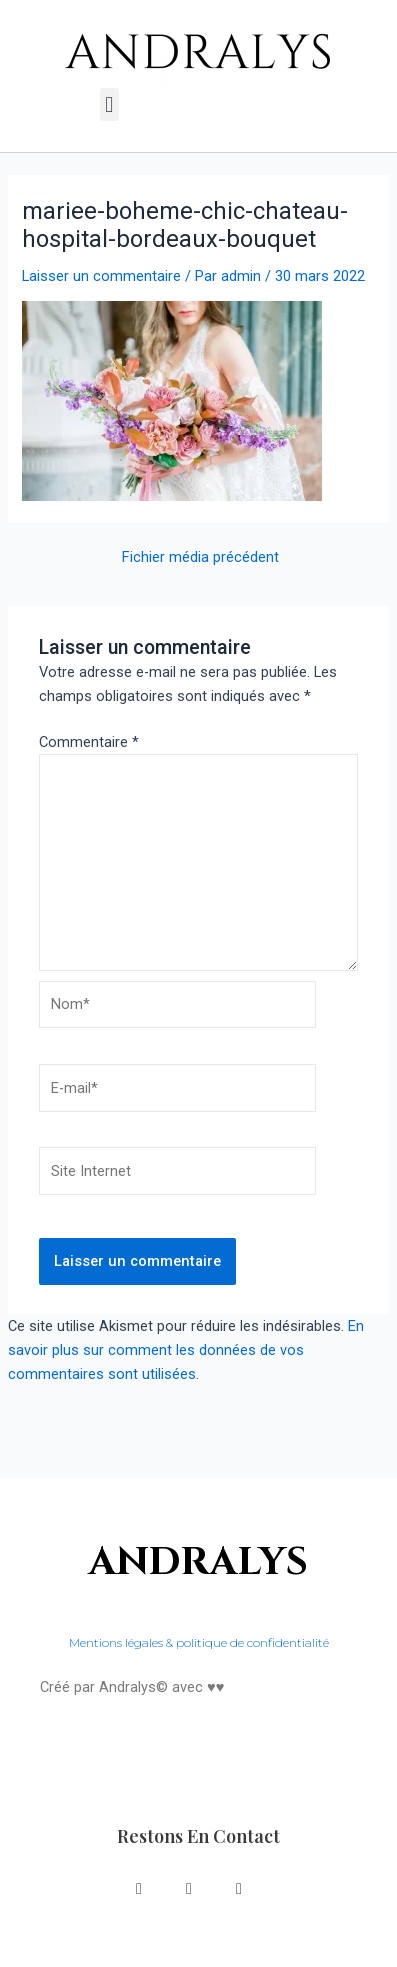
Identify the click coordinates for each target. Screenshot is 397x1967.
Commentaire (89, 742)
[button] (109, 104)
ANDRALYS (198, 1562)
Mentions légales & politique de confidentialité (199, 1642)
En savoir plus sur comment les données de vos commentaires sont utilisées (186, 1350)
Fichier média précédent (200, 557)
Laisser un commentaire (101, 276)
